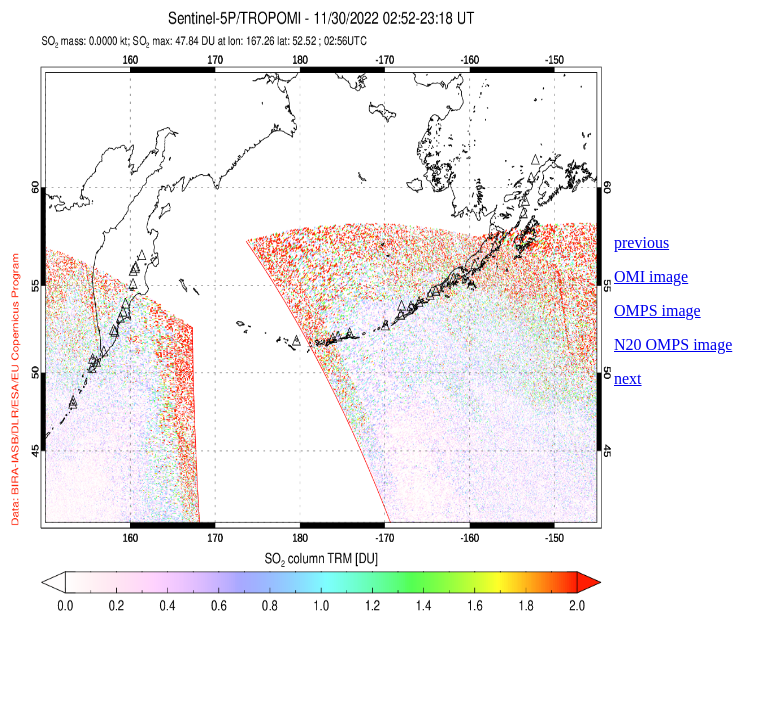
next (628, 378)
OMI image (651, 276)
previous (641, 242)
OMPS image (657, 310)
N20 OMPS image (673, 344)
